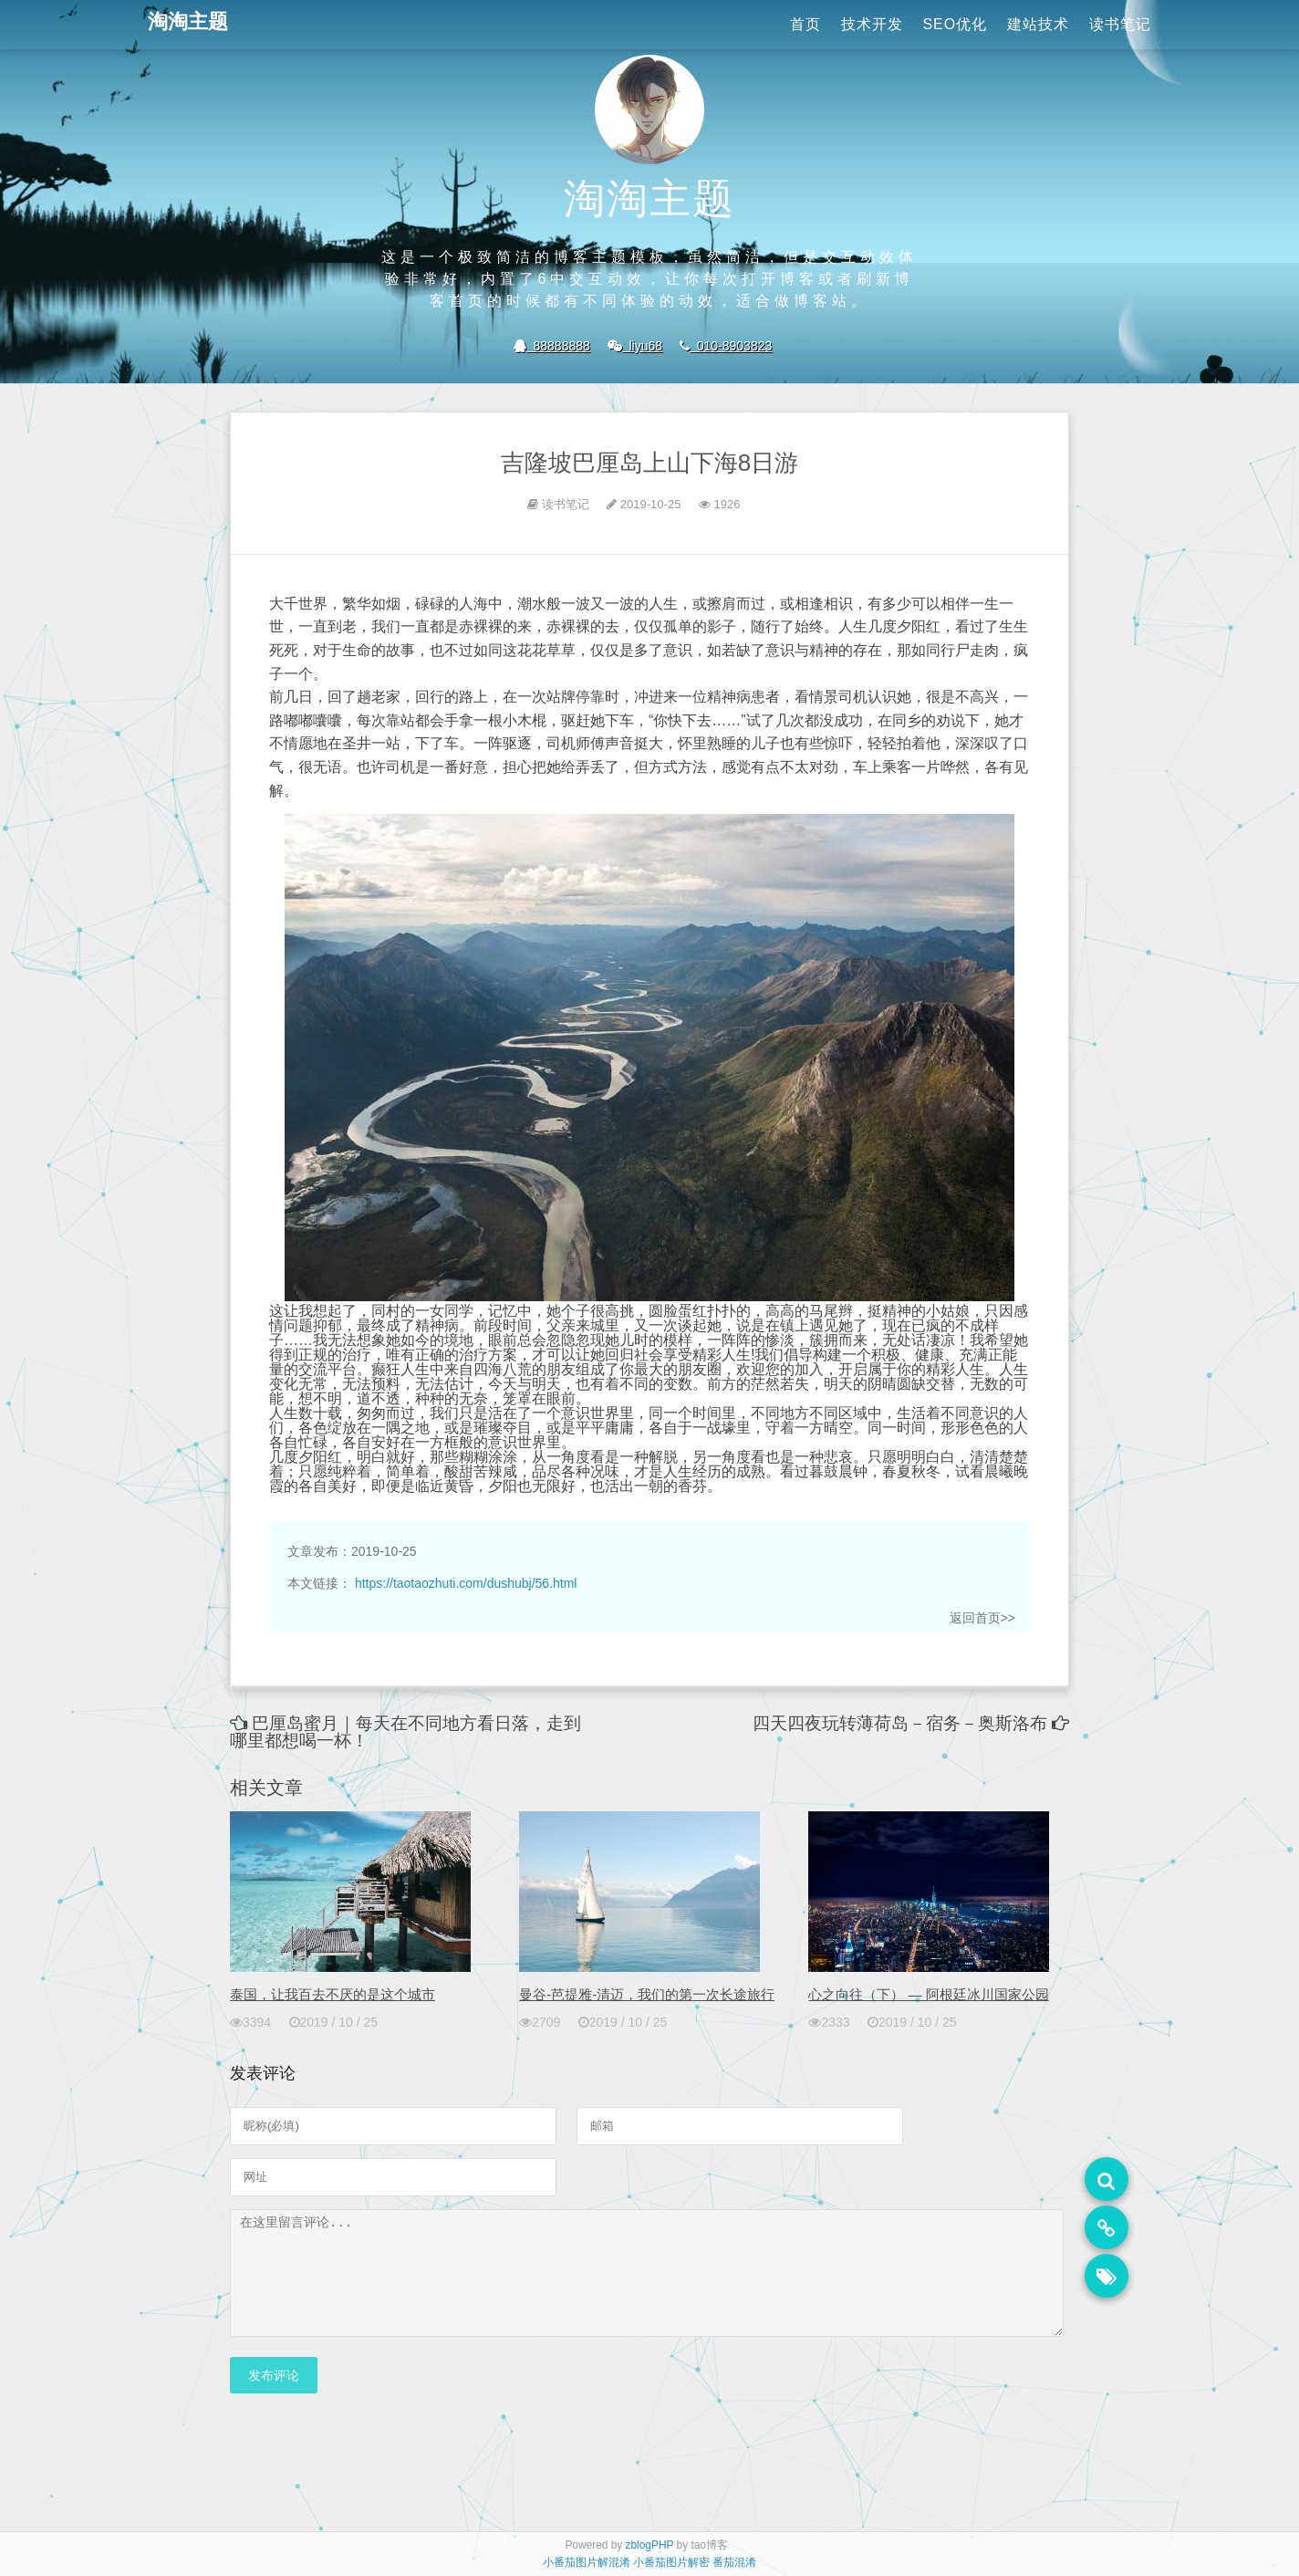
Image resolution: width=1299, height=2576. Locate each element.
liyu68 (635, 346)
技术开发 (872, 24)
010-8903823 (726, 346)
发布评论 (273, 2397)
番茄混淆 (734, 2562)
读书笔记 (1120, 24)
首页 (805, 24)
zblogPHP (650, 2545)
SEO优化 (954, 24)
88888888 (552, 346)
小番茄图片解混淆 (586, 2562)
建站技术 (1038, 24)
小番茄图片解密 (671, 2562)
